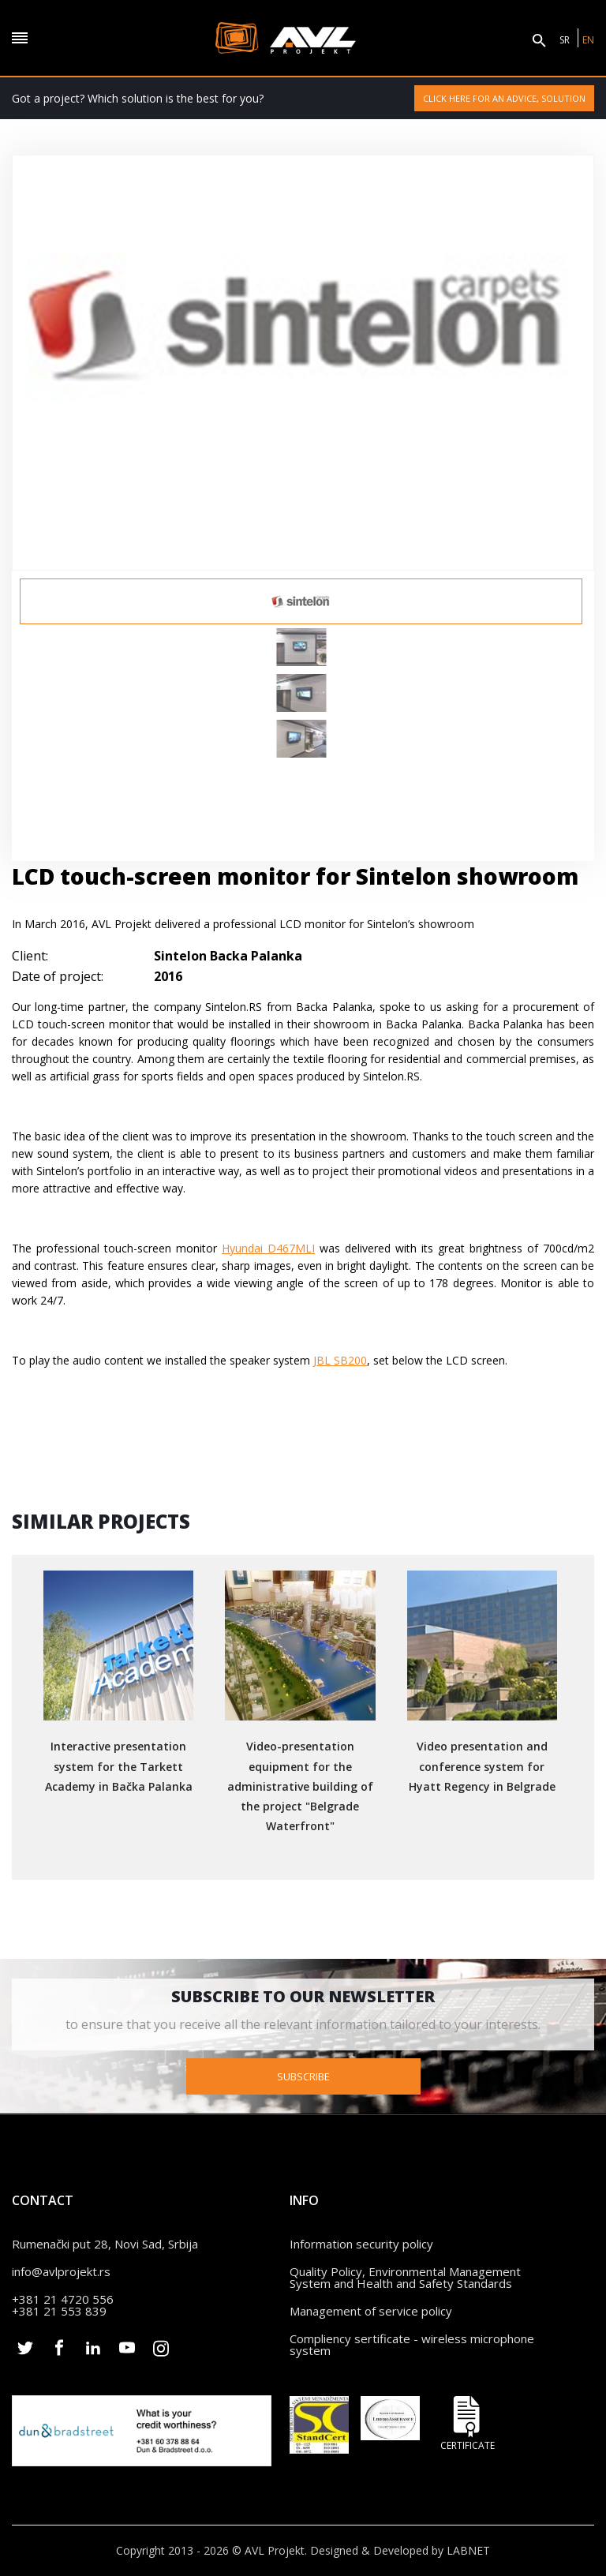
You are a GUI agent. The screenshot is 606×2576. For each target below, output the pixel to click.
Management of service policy (371, 2311)
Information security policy (361, 2244)
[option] (301, 601)
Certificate (467, 2423)
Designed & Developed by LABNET (400, 2550)
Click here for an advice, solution (504, 98)
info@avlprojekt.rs (61, 2271)
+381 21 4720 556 (63, 2299)
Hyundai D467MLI (268, 1248)
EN (588, 40)
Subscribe (303, 2076)
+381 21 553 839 (59, 2311)
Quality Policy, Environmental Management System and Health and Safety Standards (405, 2277)
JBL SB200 (340, 1360)
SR (564, 40)
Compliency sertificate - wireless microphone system (412, 2344)
